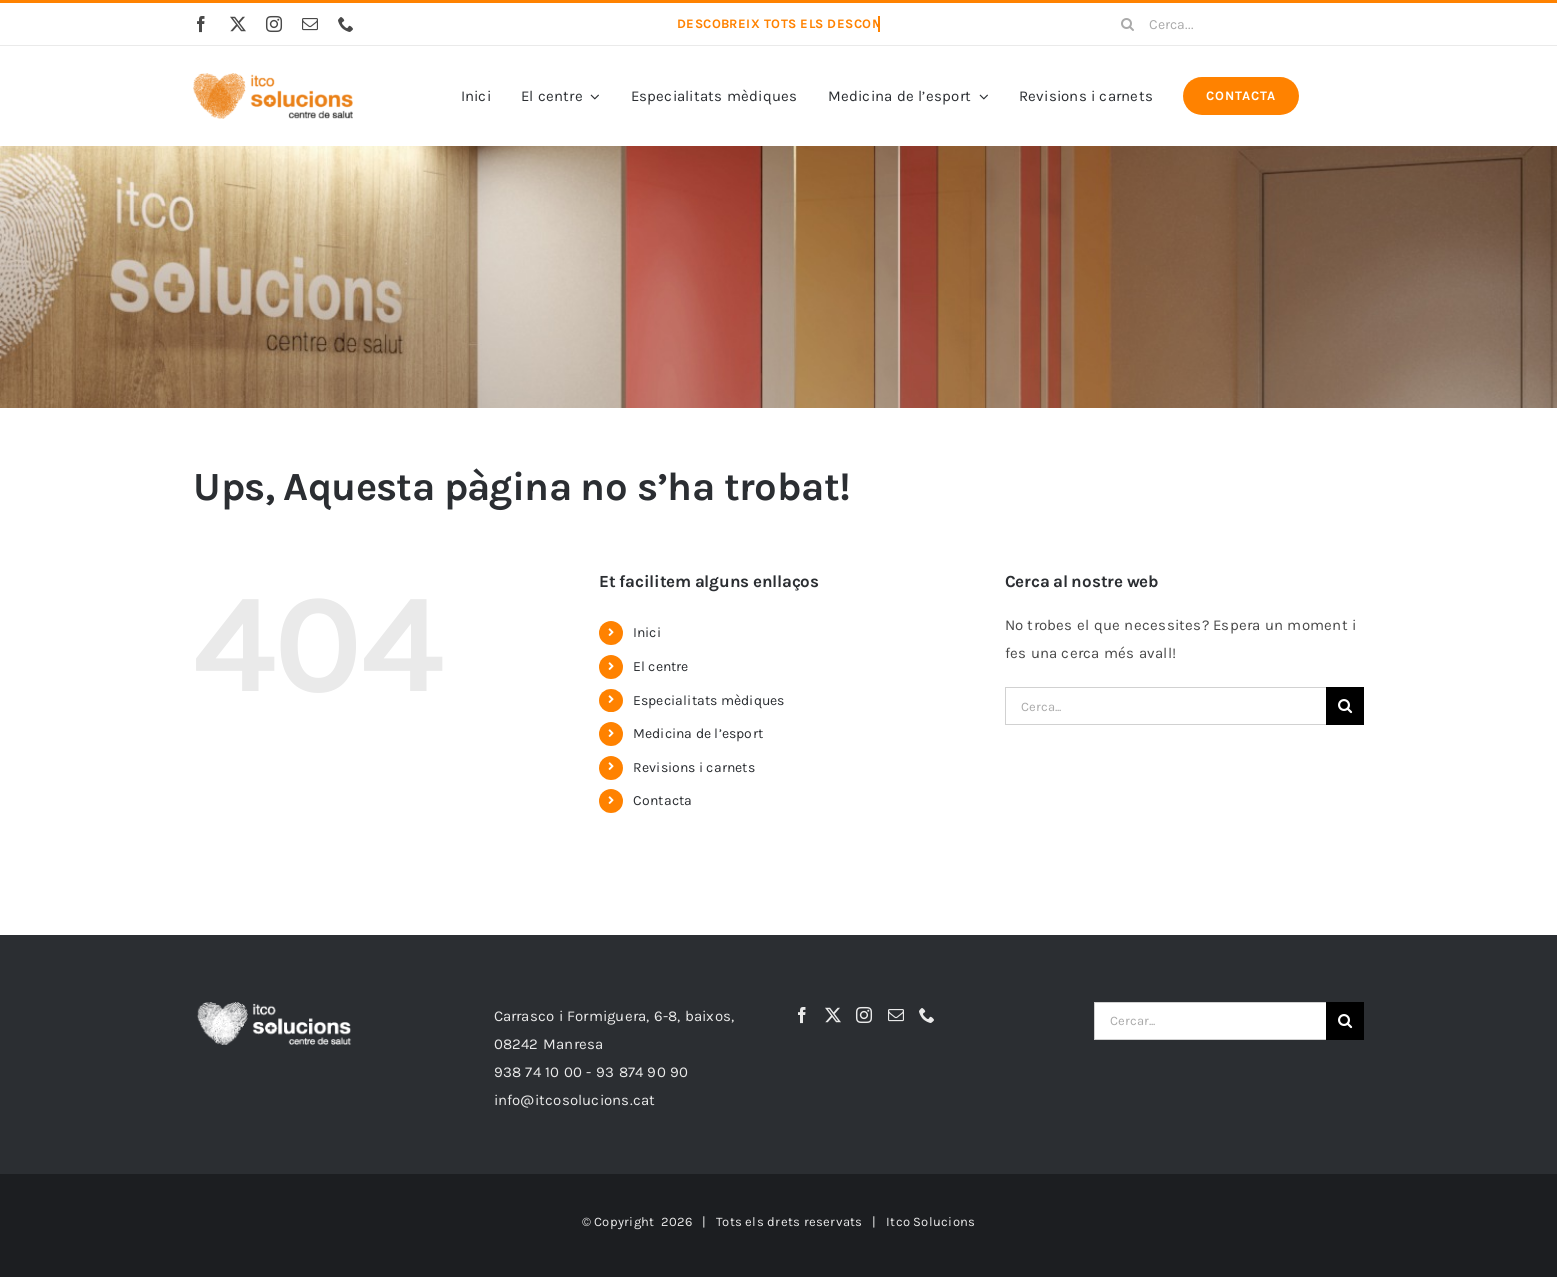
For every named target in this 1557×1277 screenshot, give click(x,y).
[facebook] (201, 24)
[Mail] (896, 1015)
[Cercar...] (1210, 1021)
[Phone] (927, 1015)
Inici (647, 632)
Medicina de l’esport (698, 733)
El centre (661, 666)
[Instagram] (864, 1015)
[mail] (310, 24)
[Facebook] (802, 1015)
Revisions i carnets (694, 767)
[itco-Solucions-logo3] (273, 80)
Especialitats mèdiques (709, 700)
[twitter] (238, 24)
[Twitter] (833, 1015)
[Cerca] (1127, 24)
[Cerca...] (1234, 24)
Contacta (663, 800)
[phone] (346, 24)
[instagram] (274, 24)
